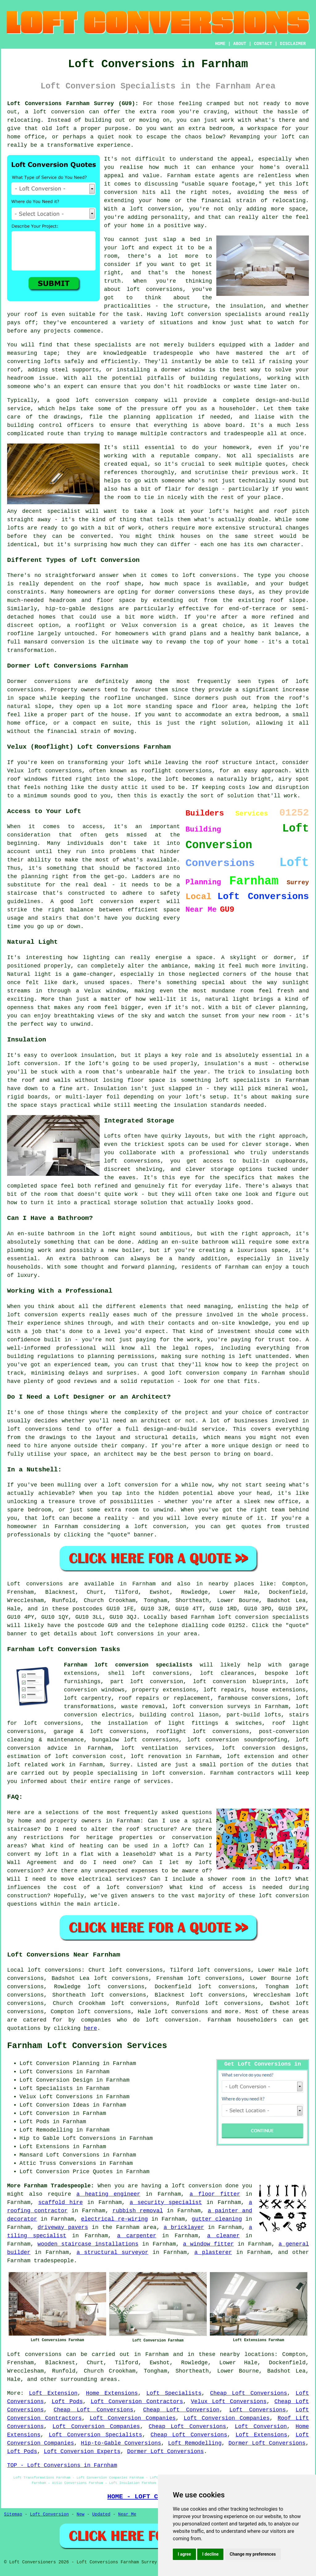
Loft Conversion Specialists (95, 2435)
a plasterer (213, 2252)
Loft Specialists (174, 2393)
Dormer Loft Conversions (267, 2443)
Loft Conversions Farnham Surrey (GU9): (73, 103)
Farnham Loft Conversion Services (87, 2046)
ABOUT (239, 43)
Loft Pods (67, 2401)
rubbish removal (137, 2211)
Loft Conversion (261, 2426)
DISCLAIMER (293, 43)
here (90, 2028)
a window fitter (208, 2244)
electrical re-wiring (114, 2219)
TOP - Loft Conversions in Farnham (62, 2465)
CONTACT (263, 43)
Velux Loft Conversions (228, 2401)
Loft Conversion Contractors (137, 2401)
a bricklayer (184, 2227)
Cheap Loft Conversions (248, 2393)
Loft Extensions (261, 2435)
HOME (220, 43)
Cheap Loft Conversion (181, 2410)
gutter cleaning (217, 2219)
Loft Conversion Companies (133, 2418)
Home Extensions (112, 2393)
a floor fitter (214, 2194)
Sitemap (13, 2514)
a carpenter (136, 2236)
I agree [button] (184, 2554)
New (80, 2514)
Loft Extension (53, 2393)
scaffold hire (60, 2202)
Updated (101, 2514)
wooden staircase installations (88, 2244)
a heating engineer (108, 2194)
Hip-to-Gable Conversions (121, 2443)
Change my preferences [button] (253, 2554)
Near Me (127, 2514)
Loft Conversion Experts (82, 2451)
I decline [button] (210, 2554)
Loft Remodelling (195, 2443)
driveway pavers (63, 2227)
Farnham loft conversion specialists (128, 1665)
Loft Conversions (257, 2410)
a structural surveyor (112, 2252)
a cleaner (223, 2236)
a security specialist (166, 2202)
